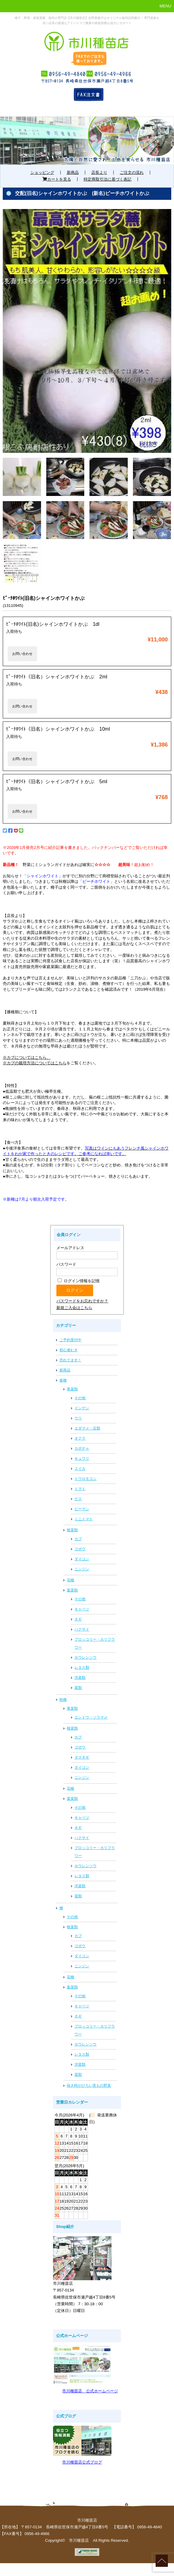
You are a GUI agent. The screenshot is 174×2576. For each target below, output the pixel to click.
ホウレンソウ (85, 1657)
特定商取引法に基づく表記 (107, 179)
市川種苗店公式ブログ (82, 2462)
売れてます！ (70, 1360)
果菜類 (72, 1389)
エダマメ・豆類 (87, 1428)
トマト (79, 1489)
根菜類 (72, 1530)
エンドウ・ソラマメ (91, 1717)
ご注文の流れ (132, 172)
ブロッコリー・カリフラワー (94, 1643)
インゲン (81, 1408)
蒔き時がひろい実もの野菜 (89, 2085)
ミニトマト (83, 1519)
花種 (70, 1580)
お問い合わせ (22, 653)
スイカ (79, 1468)
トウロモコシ (85, 1479)
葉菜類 (72, 1590)
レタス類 (81, 1667)
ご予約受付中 (70, 1340)
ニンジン (81, 1569)
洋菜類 (79, 1677)
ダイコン (81, 1559)
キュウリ (81, 1458)
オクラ (79, 1438)
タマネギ (81, 1757)
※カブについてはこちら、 (27, 1057)
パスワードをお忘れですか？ (82, 1301)
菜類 (78, 1688)
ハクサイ (81, 1629)
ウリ (78, 1418)
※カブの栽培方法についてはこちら (34, 1063)
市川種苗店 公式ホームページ (90, 2391)
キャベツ (81, 1609)
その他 (79, 1398)
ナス (78, 1499)
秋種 (63, 1699)
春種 (63, 1380)
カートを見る (57, 179)
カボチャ (81, 1448)
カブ (78, 1539)
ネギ (78, 1619)
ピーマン (81, 1509)
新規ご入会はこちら (74, 1307)
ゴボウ (79, 1549)
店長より (99, 172)
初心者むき (68, 1350)
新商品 (73, 172)
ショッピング (42, 172)
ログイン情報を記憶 (79, 1281)
